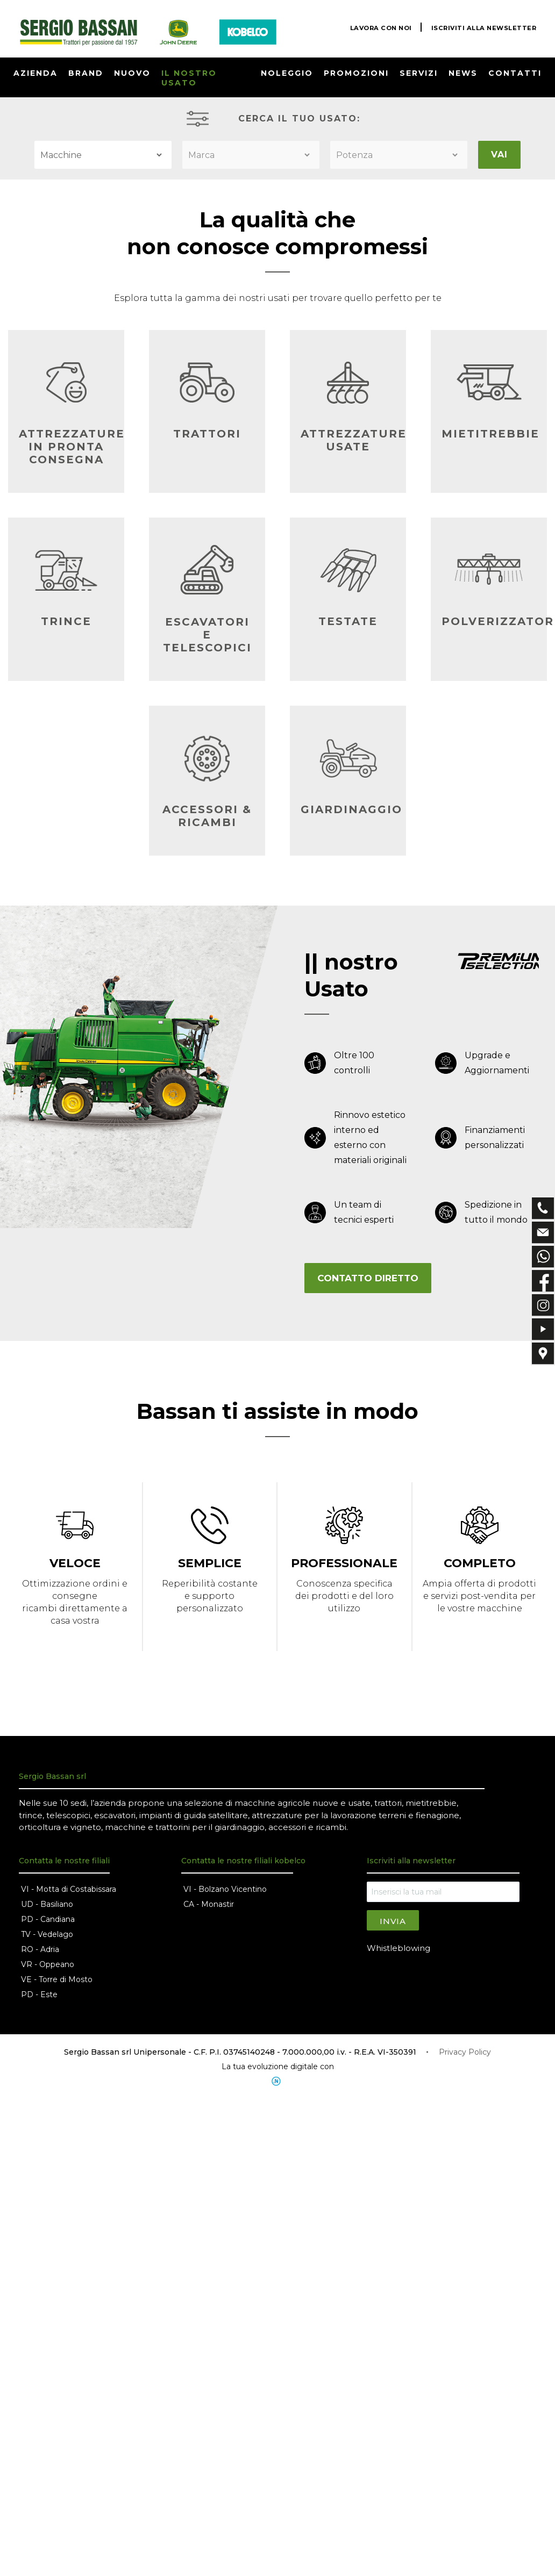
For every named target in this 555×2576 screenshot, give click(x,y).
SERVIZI (419, 73)
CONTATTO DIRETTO (367, 1278)
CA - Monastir (208, 1907)
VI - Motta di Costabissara (68, 1892)
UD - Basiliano (47, 1907)
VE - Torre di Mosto (56, 1982)
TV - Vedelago (47, 1937)
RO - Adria (40, 1952)
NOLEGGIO (287, 73)
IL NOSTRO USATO (189, 78)
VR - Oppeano (47, 1967)
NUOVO (132, 73)
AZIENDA (35, 73)
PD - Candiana (48, 1922)
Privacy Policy (465, 2055)
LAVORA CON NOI (374, 28)
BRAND (85, 73)
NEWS (463, 73)
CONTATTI (515, 73)
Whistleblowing (398, 1951)
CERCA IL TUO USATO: (299, 118)
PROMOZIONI (356, 73)
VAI (499, 154)
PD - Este (39, 1998)
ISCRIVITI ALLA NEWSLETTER (482, 28)
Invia (393, 1924)
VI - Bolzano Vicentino (225, 1892)
